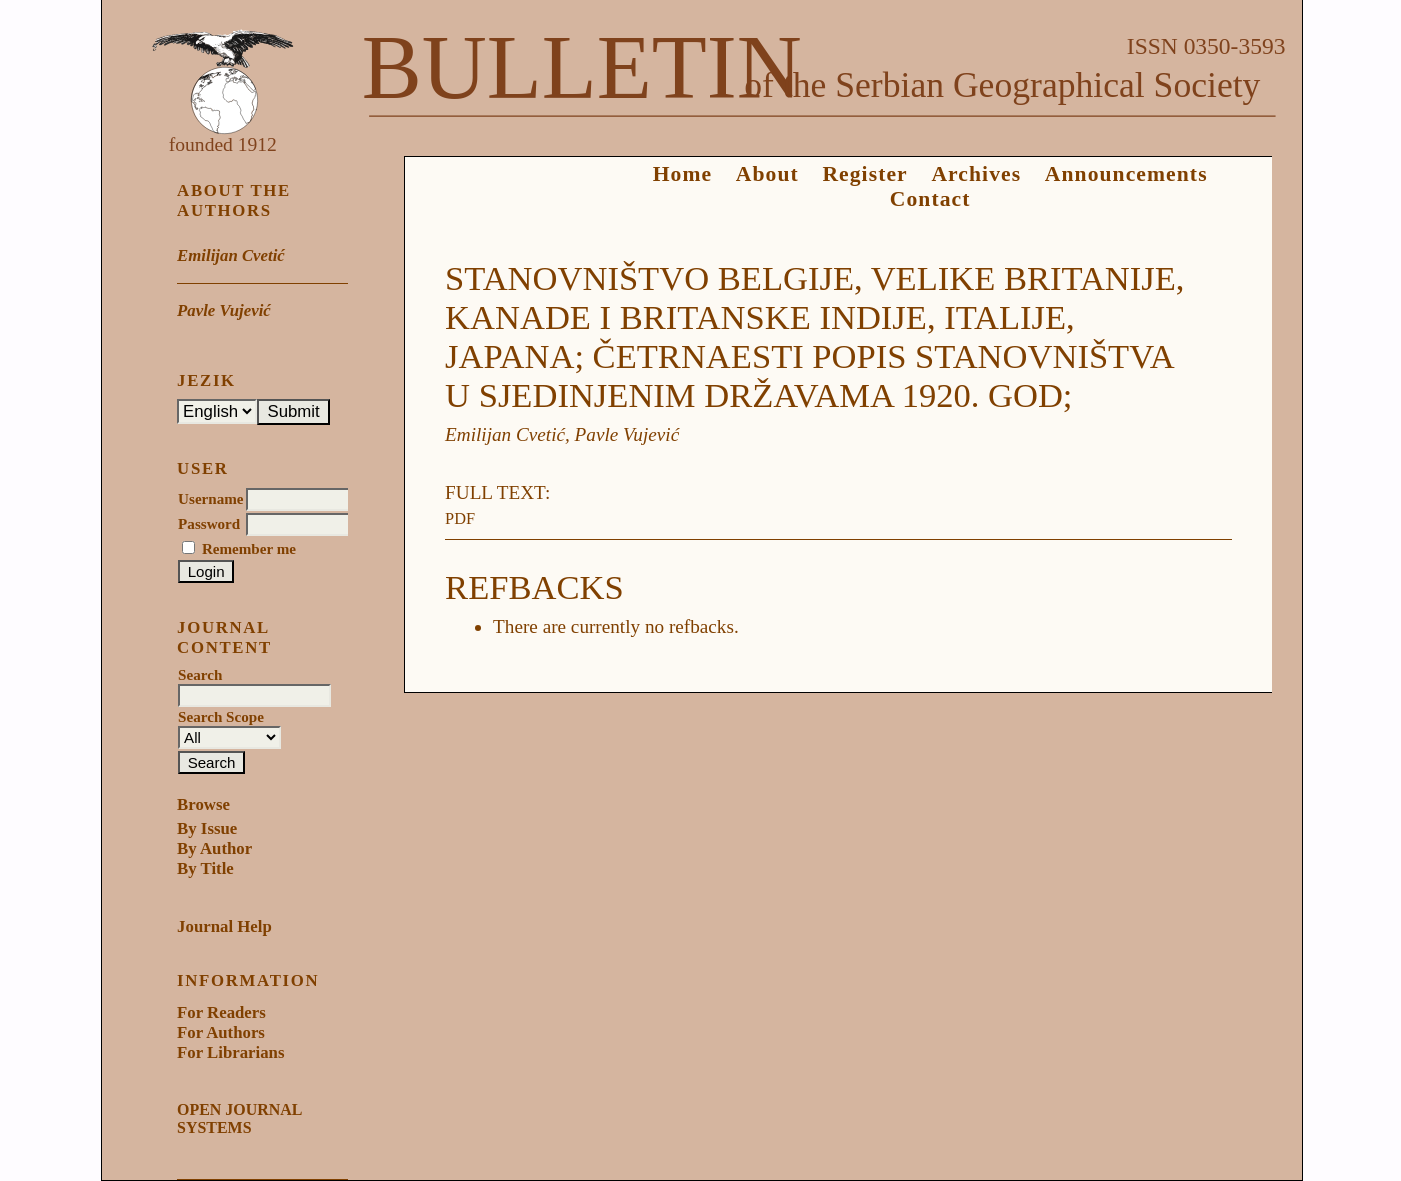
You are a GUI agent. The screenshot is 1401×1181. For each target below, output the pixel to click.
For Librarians (230, 1052)
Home (683, 174)
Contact (930, 199)
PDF (460, 518)
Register (864, 174)
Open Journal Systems (239, 1118)
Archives (976, 174)
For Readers (221, 1012)
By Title (205, 868)
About (767, 174)
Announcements (1126, 174)
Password (209, 524)
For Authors (221, 1032)
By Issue (207, 828)
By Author (214, 848)
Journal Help (224, 926)
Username (210, 499)
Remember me (249, 549)
